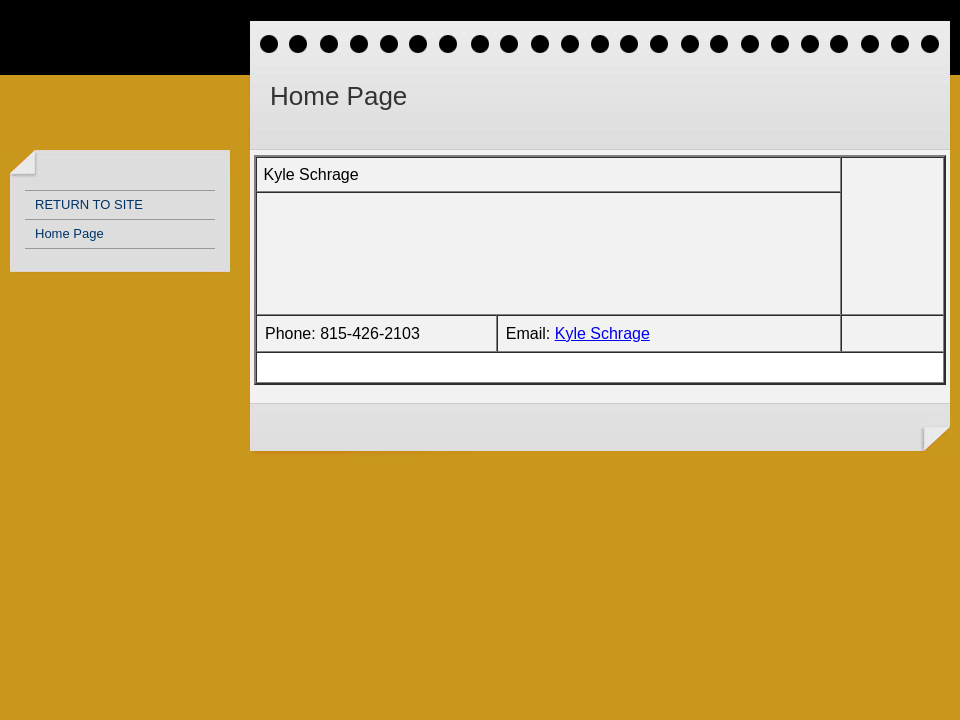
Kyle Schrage (602, 333)
